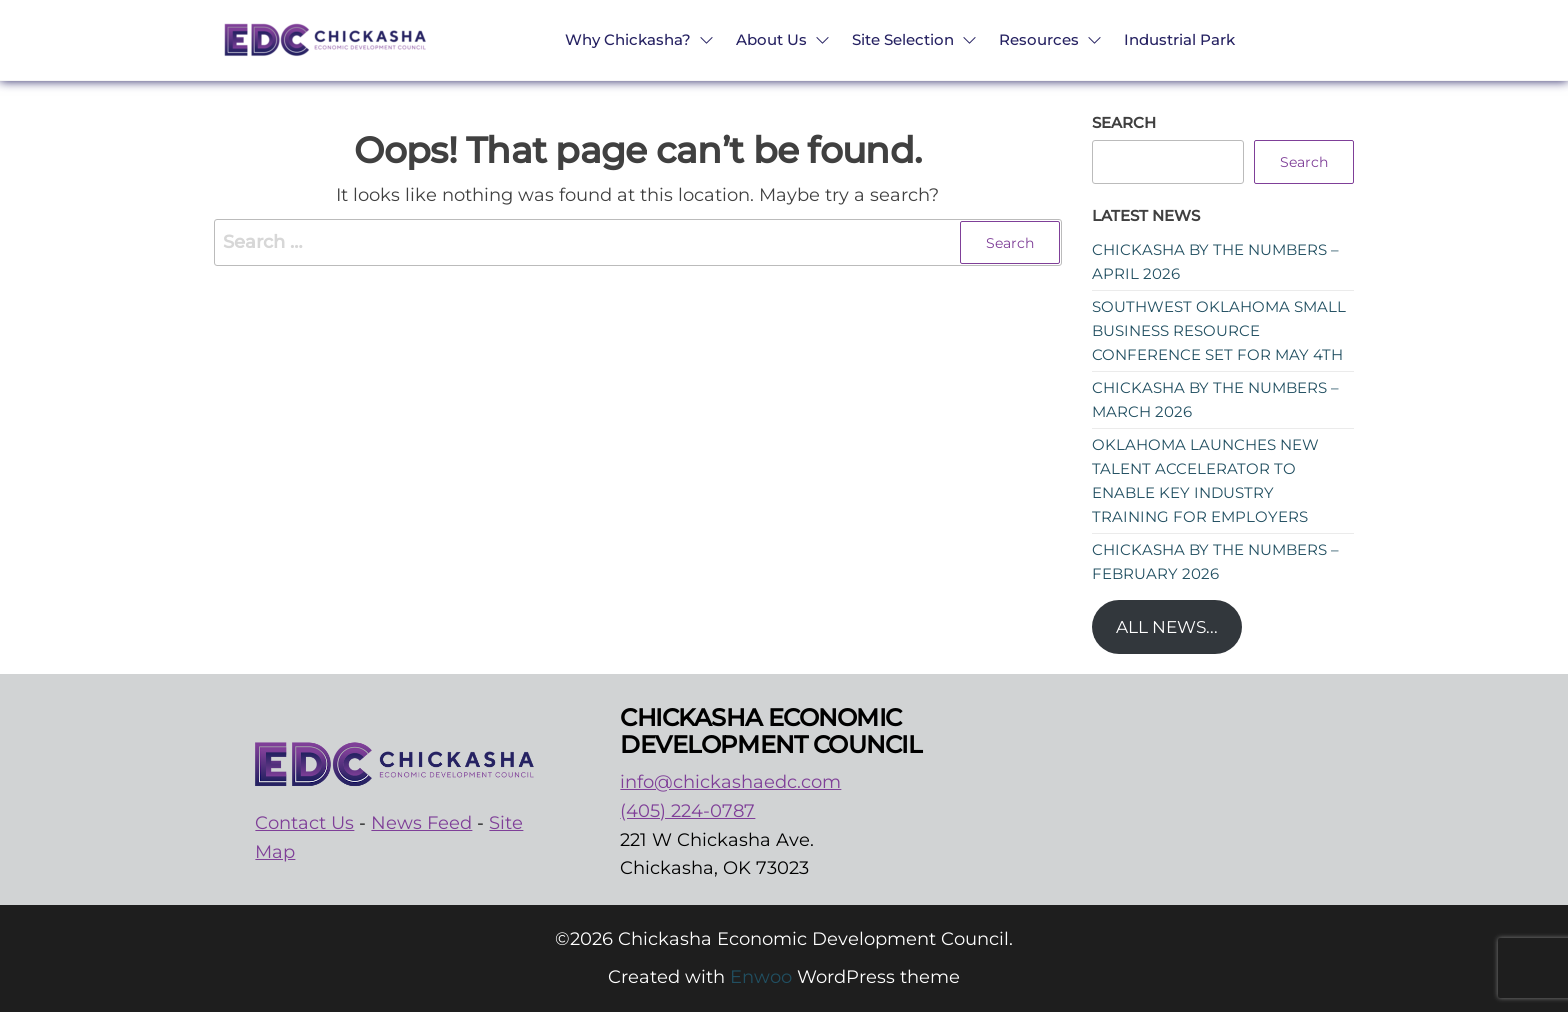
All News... (1167, 627)
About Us (771, 39)
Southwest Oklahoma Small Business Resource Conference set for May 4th (1219, 330)
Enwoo (761, 977)
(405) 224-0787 (687, 811)
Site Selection (903, 39)
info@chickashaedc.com (730, 782)
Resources (1039, 39)
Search (1124, 122)
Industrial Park (1179, 39)
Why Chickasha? (628, 39)
